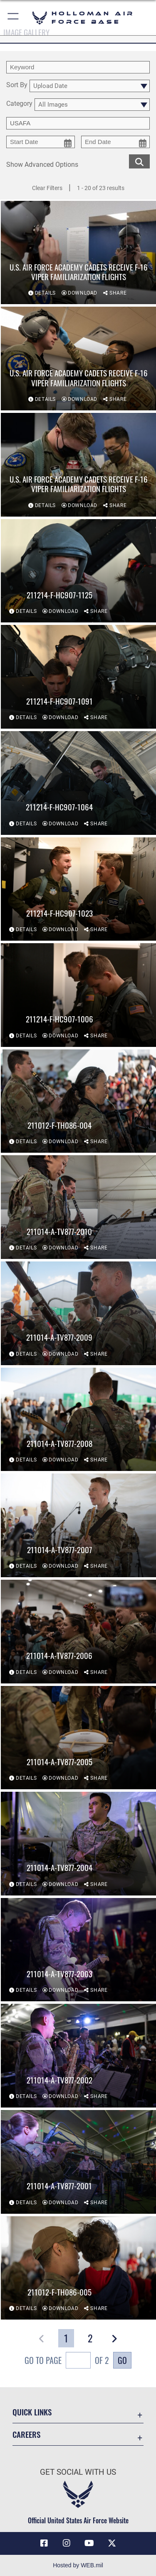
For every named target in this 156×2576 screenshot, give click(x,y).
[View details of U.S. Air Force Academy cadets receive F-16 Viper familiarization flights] (78, 253)
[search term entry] (78, 67)
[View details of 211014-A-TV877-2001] (78, 2162)
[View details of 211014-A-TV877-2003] (78, 1950)
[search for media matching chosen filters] (139, 160)
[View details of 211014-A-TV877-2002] (78, 2056)
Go (122, 2360)
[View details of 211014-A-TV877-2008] (78, 1419)
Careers (26, 2434)
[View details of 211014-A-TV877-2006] (78, 1631)
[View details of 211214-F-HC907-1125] (78, 571)
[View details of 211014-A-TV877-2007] (78, 1526)
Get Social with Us (78, 2472)
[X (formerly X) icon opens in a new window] (112, 2543)
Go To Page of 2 (67, 2361)
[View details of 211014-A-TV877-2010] (78, 1207)
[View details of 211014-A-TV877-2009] (78, 1314)
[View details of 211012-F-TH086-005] (78, 2268)
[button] (13, 17)
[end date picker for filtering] (115, 142)
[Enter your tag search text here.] (78, 123)
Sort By (16, 85)
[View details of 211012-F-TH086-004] (78, 1101)
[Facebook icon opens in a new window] (44, 2543)
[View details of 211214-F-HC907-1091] (78, 677)
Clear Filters (47, 188)
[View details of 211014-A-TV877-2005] (78, 1738)
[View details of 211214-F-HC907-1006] (78, 995)
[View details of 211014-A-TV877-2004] (78, 1844)
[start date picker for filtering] (40, 142)
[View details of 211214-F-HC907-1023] (78, 889)
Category (19, 103)
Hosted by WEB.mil (78, 2565)
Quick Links (32, 2412)
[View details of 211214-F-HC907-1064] (78, 783)
